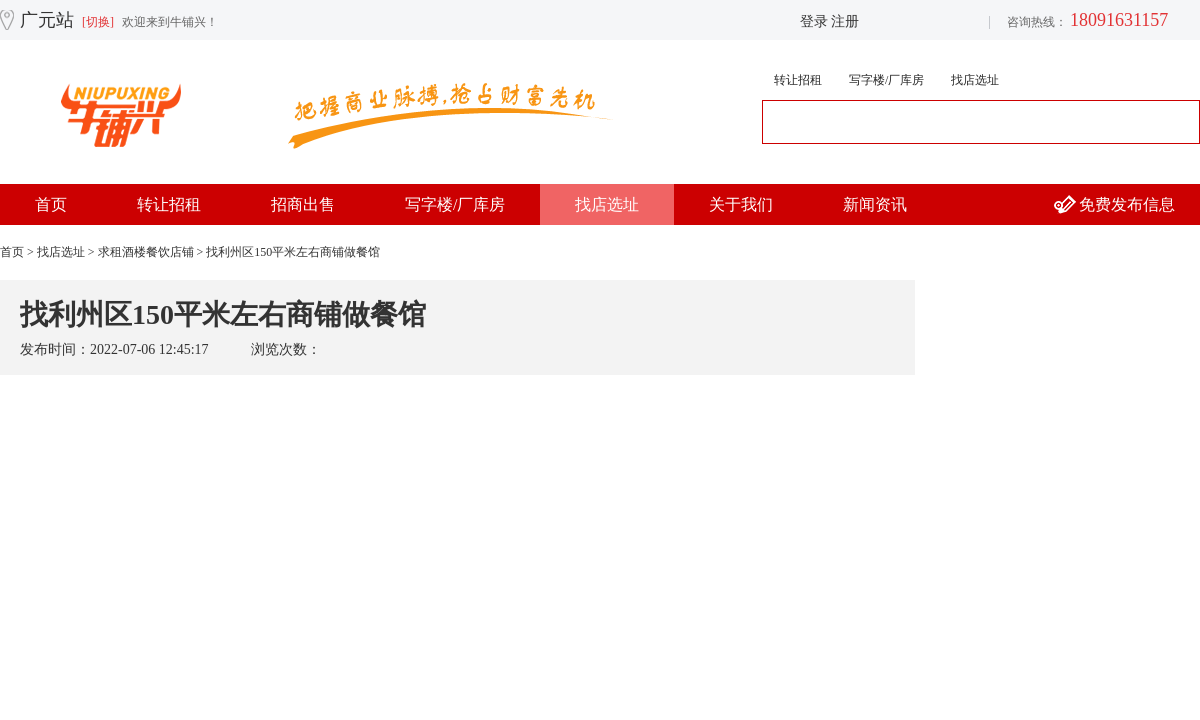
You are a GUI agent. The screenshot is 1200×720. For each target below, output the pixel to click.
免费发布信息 (1127, 204)
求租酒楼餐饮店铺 (146, 252)
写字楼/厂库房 (886, 80)
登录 (814, 21)
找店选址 (975, 80)
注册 (845, 21)
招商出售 (303, 204)
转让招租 (798, 80)
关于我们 (741, 204)
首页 (51, 204)
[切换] (98, 22)
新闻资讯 (875, 204)
